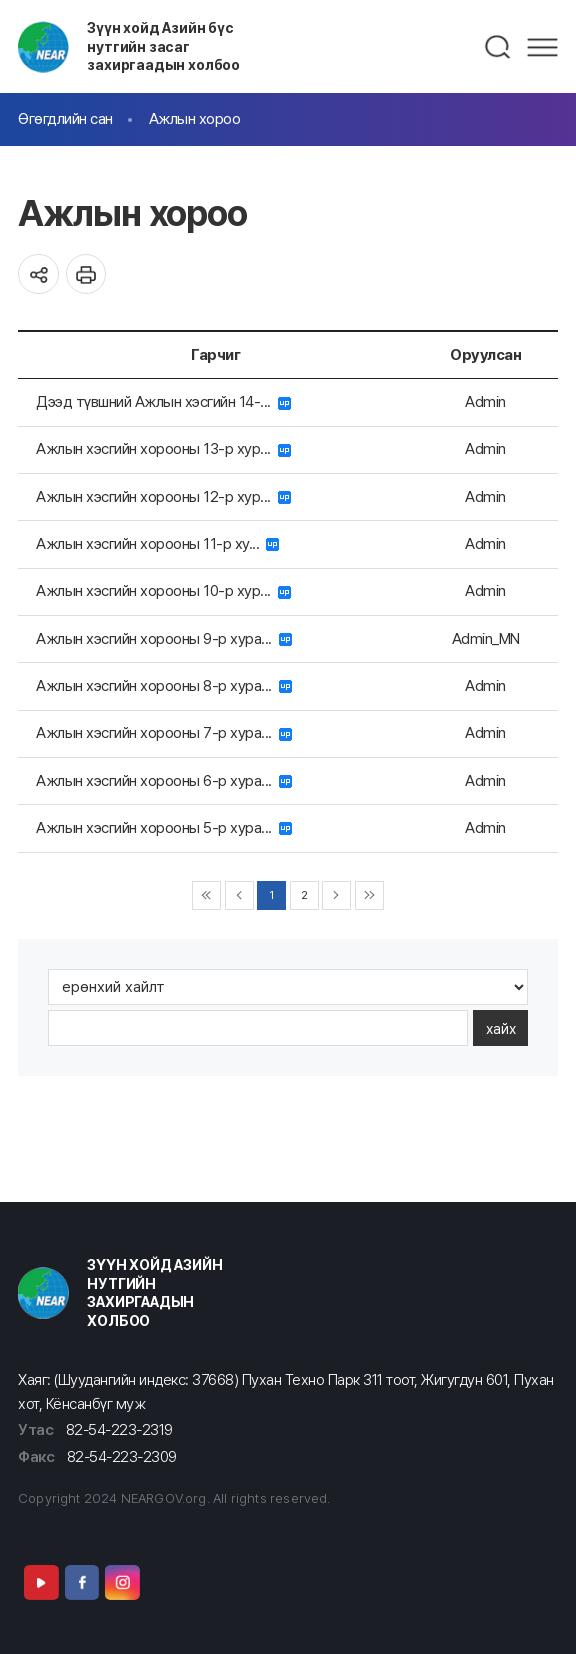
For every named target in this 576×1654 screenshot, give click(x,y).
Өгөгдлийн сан (65, 118)
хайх (501, 1028)
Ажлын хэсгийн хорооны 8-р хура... (164, 685)
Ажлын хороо (195, 118)
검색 (498, 47)
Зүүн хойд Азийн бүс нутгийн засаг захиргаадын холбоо (163, 46)
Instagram (122, 1582)
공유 (38, 274)
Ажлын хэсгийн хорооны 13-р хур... (163, 448)
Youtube (41, 1582)
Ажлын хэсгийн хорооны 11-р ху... (157, 543)
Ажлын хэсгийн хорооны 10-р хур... (163, 590)
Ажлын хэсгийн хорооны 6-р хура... (164, 780)
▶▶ (369, 895)
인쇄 (86, 274)
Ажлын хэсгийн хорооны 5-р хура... (164, 827)
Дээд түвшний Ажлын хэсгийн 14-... (163, 401)
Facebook (82, 1582)
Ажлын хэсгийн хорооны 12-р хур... (163, 496)
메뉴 (542, 47)
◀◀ (206, 895)
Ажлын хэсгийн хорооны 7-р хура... (164, 732)
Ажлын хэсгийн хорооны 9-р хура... (164, 638)
